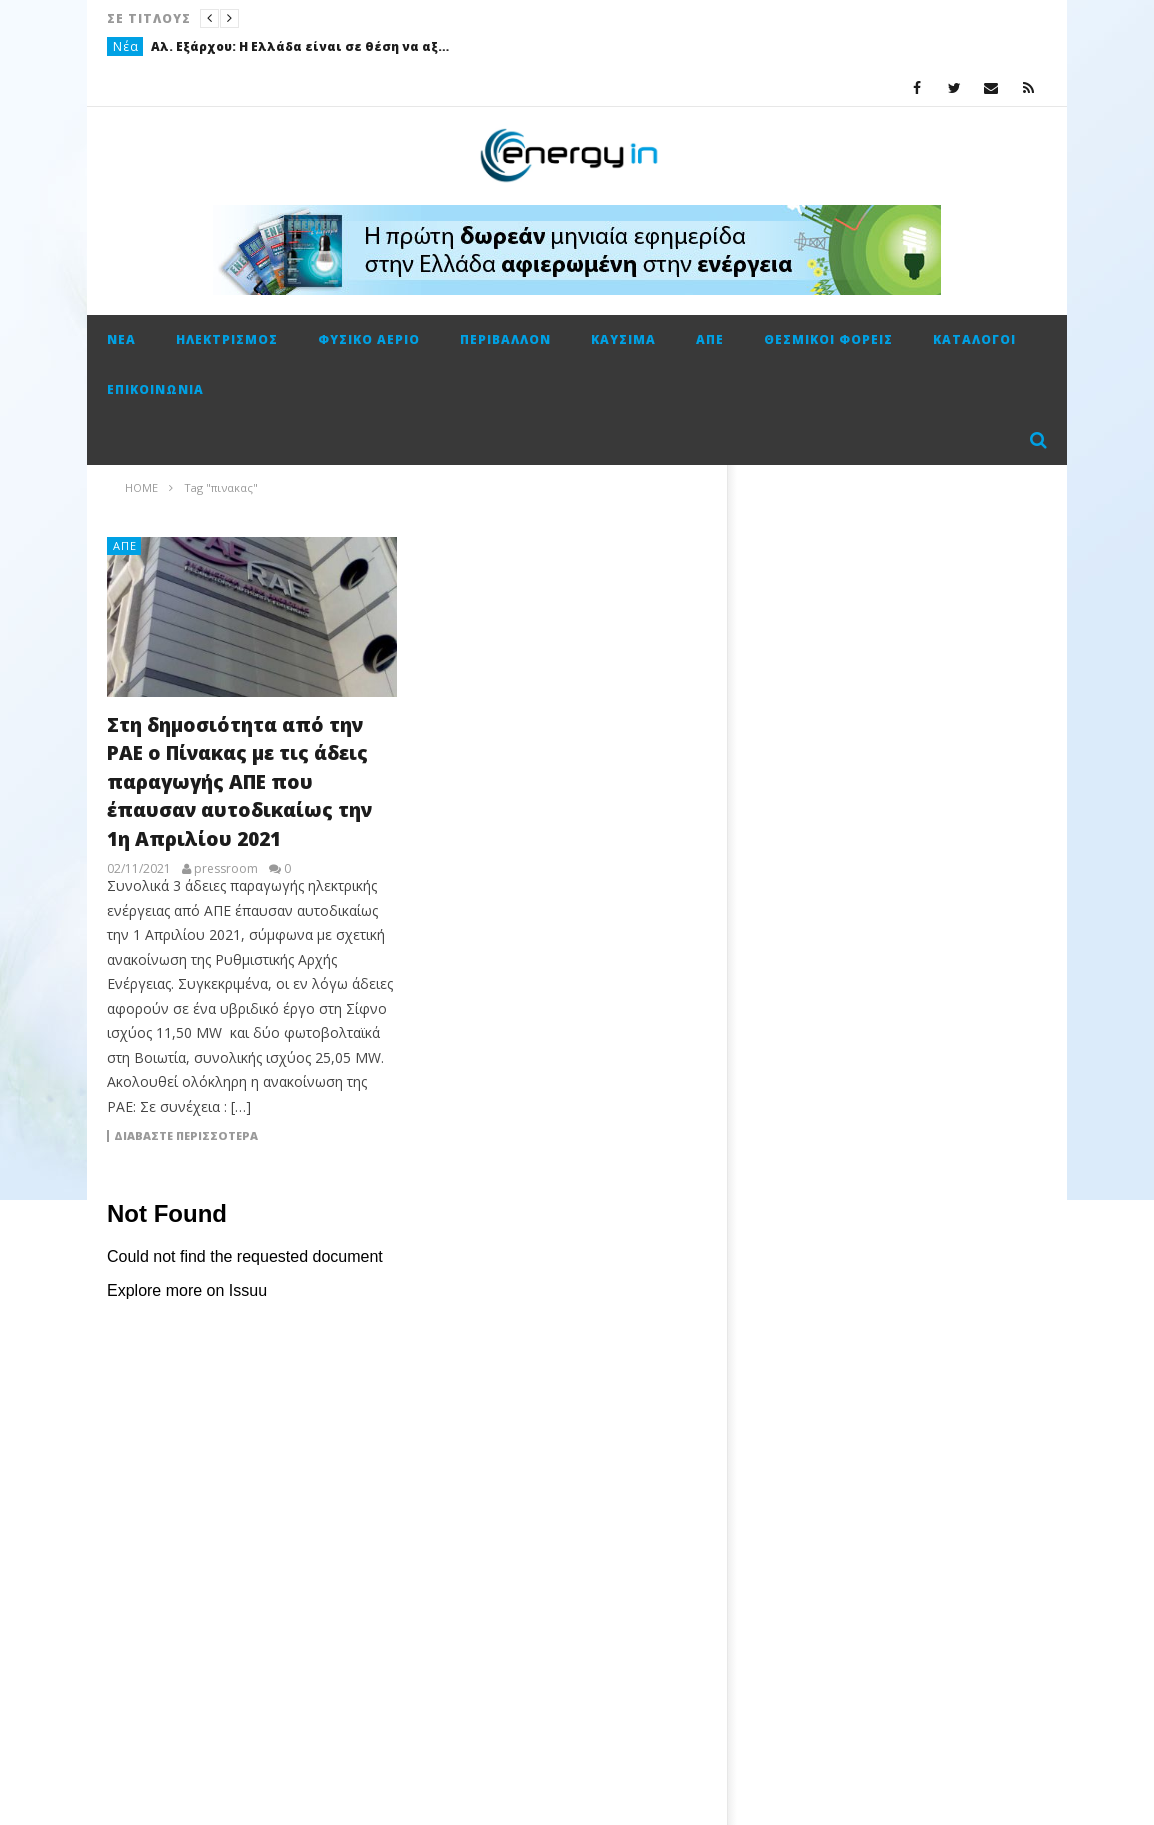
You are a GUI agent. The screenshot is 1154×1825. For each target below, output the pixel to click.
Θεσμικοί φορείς (828, 339)
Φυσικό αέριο (369, 339)
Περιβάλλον (505, 339)
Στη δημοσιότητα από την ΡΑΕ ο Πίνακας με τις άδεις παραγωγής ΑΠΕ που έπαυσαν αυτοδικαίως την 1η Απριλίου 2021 (239, 782)
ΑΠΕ (710, 339)
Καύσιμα (623, 339)
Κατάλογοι (974, 339)
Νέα (126, 46)
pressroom (226, 869)
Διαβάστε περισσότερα (186, 1136)
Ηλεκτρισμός (227, 339)
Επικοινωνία (155, 389)
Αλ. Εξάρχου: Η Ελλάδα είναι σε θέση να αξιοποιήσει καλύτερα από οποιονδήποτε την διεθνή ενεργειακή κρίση (301, 46)
